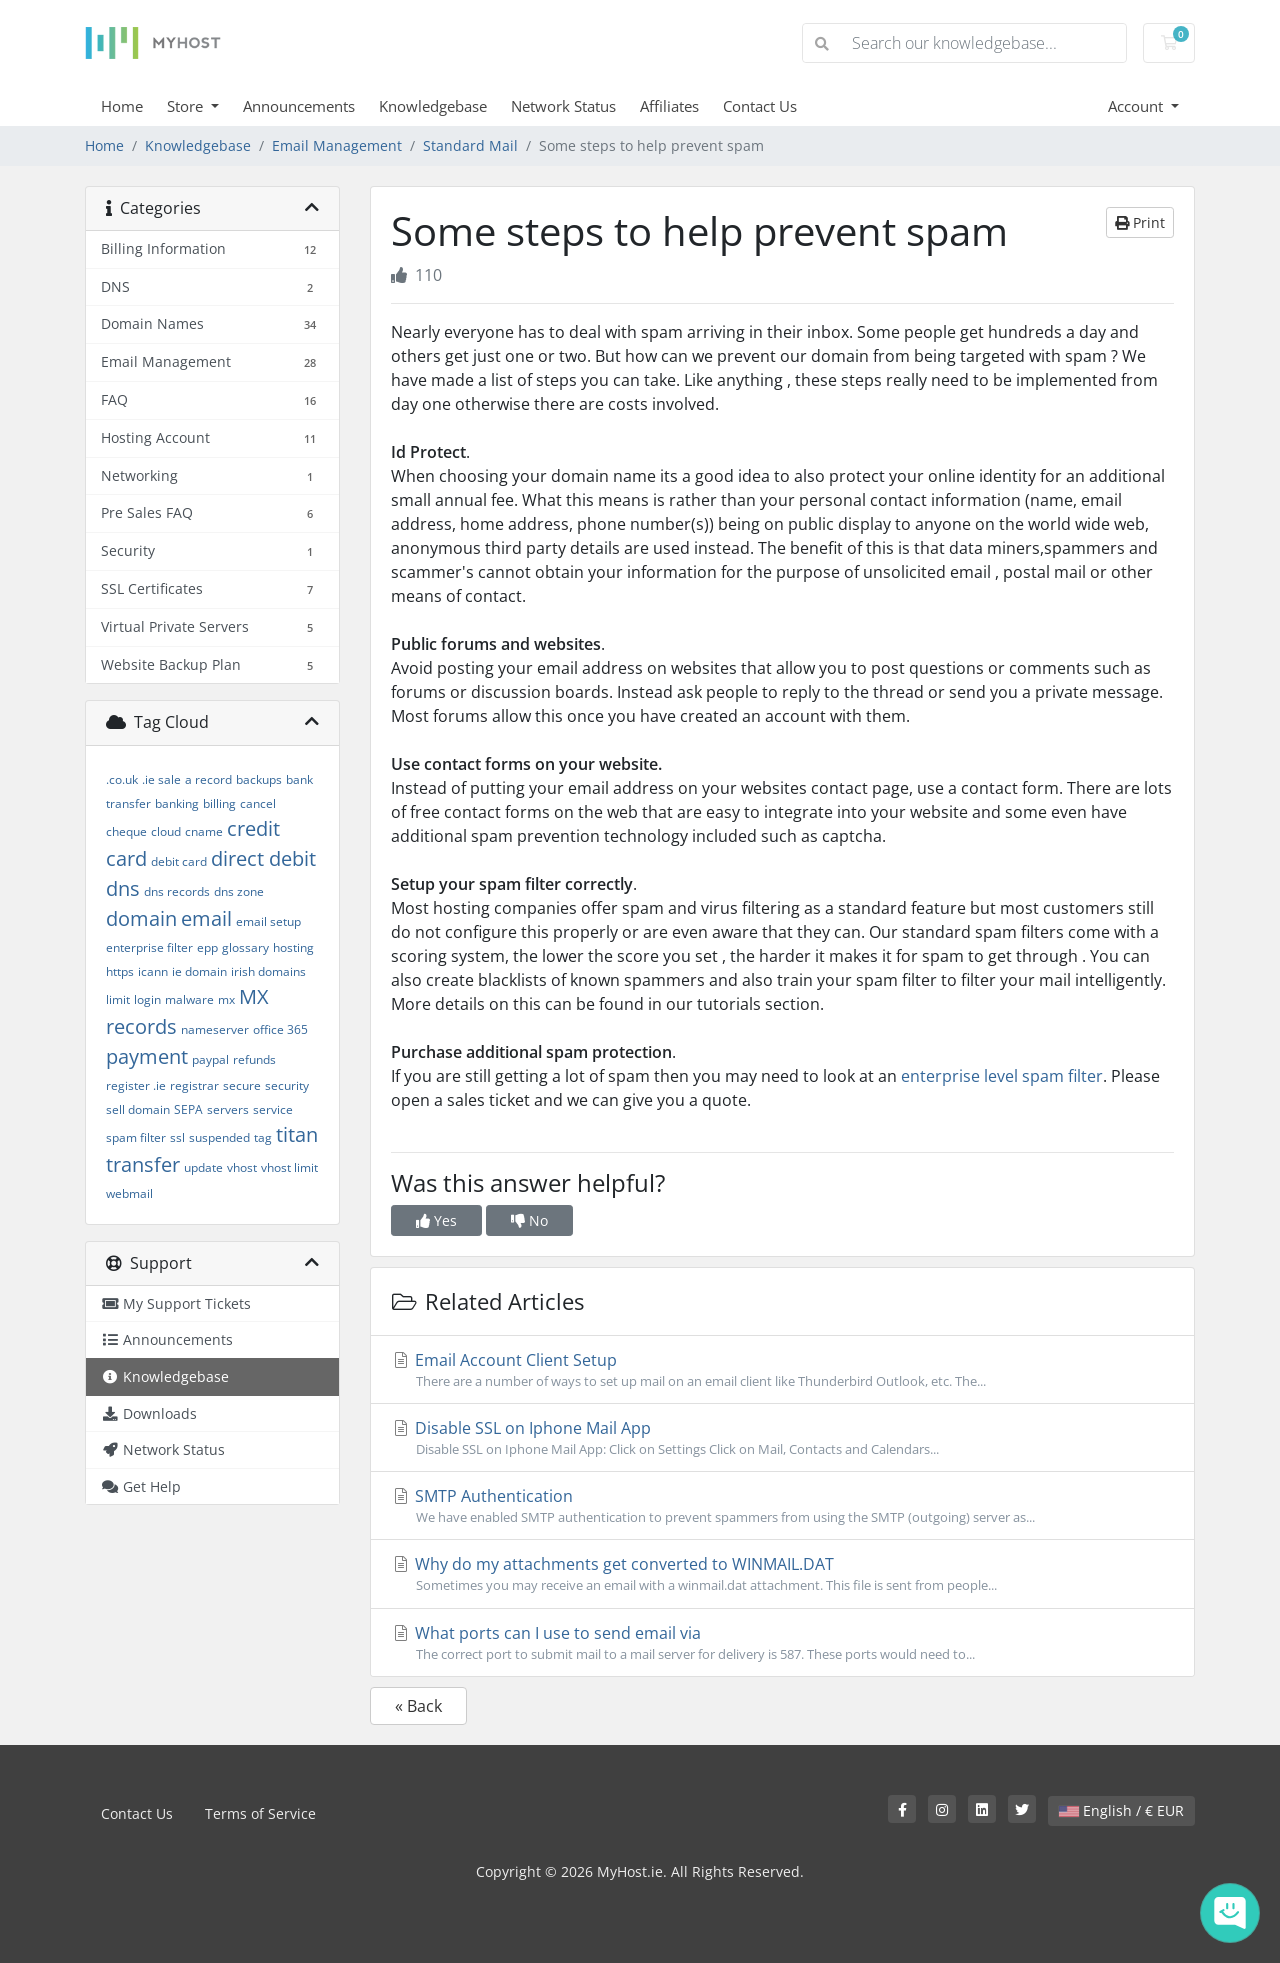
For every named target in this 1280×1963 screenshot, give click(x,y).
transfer (143, 1164)
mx (226, 999)
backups (259, 779)
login (147, 999)
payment (147, 1056)
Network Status (563, 106)
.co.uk (122, 779)
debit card (179, 861)
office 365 (280, 1029)
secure (242, 1085)
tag (263, 1137)
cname (204, 831)
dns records (177, 891)
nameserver (215, 1029)
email (206, 918)
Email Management (337, 145)
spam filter (136, 1137)
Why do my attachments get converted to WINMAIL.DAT (782, 1574)
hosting (293, 947)
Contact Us (760, 106)
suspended (219, 1137)
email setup (268, 921)
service (273, 1109)
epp (207, 947)
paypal (210, 1059)
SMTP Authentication (782, 1506)
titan (297, 1134)
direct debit (263, 858)
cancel (258, 803)
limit (118, 999)
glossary (245, 947)
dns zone (239, 891)
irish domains (268, 971)
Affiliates (669, 106)
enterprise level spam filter (1002, 1076)
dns (123, 888)
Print (1140, 222)
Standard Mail (470, 145)
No (529, 1220)
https (120, 971)
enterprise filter (149, 947)
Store (187, 106)
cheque (126, 831)
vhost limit (289, 1167)
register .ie (136, 1085)
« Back (418, 1706)
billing (219, 803)
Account (1137, 106)
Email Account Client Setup (782, 1370)
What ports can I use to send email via (782, 1643)
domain (141, 918)
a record (208, 779)
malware (189, 999)
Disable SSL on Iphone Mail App (782, 1438)
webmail (129, 1193)
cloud (166, 831)
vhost (242, 1167)
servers (228, 1109)
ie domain (199, 971)
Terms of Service (260, 1813)
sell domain (138, 1109)
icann (153, 971)
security (287, 1085)
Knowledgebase (433, 106)
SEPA (188, 1109)
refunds (254, 1059)
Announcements (299, 106)
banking (177, 803)
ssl (177, 1137)
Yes (436, 1220)
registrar (194, 1085)
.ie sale (161, 779)
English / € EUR (1121, 1810)
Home (122, 106)
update (203, 1167)
